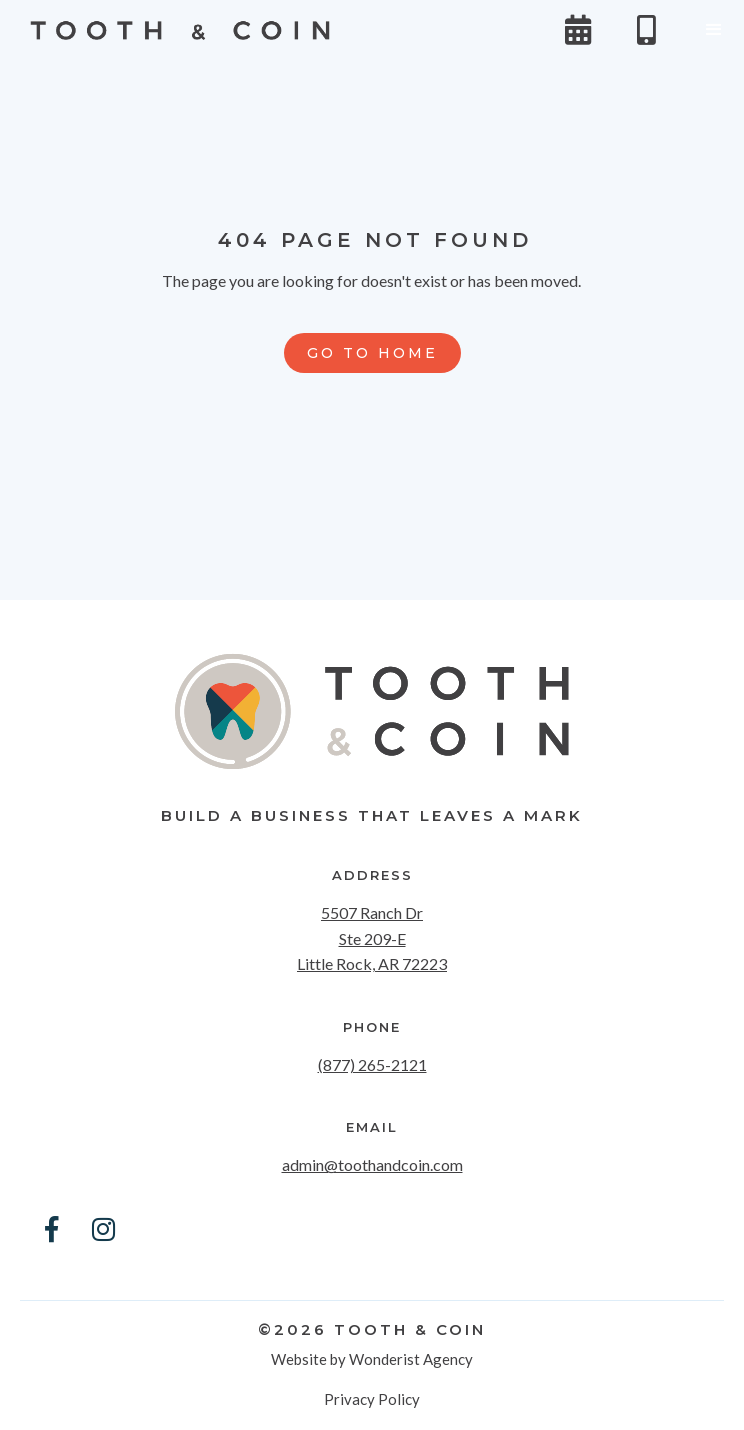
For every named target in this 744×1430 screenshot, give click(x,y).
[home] (175, 30)
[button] (714, 30)
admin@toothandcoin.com (372, 1164)
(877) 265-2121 (372, 1064)
